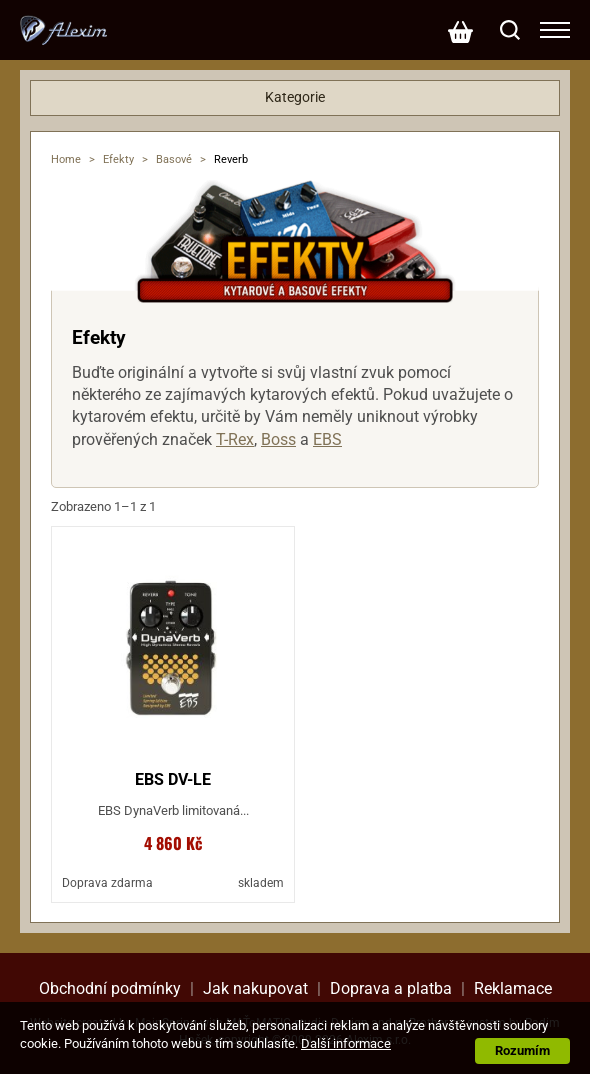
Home (66, 159)
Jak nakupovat (255, 988)
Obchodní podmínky (110, 988)
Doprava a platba (391, 988)
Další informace (346, 1043)
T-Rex (235, 439)
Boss (278, 439)
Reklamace (513, 988)
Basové (174, 159)
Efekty (118, 159)
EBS (327, 439)
